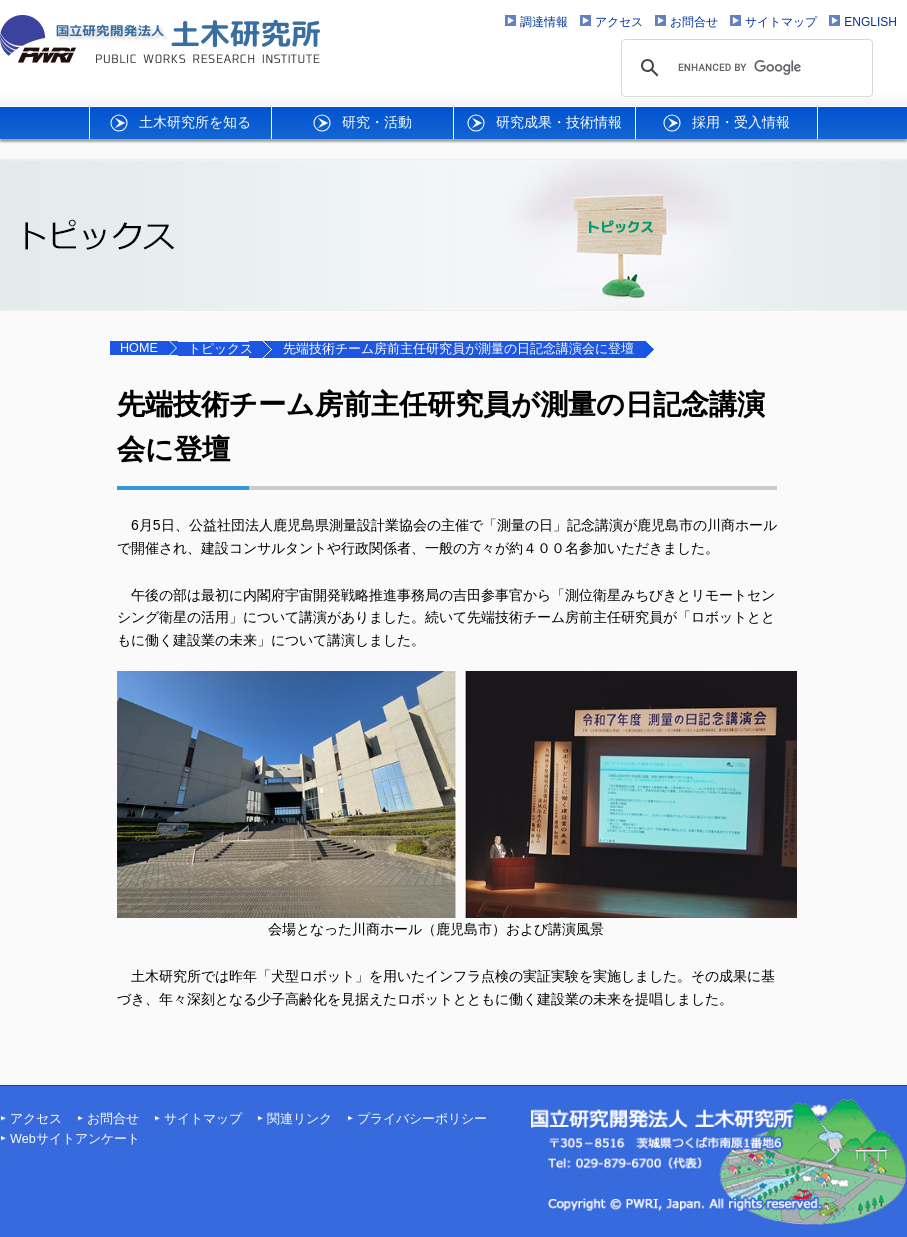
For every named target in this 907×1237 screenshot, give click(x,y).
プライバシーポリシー (422, 1119)
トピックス (220, 349)
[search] (744, 68)
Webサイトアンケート (75, 1139)
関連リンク (299, 1119)
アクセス (36, 1119)
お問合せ (113, 1119)
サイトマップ (203, 1119)
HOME (139, 348)
